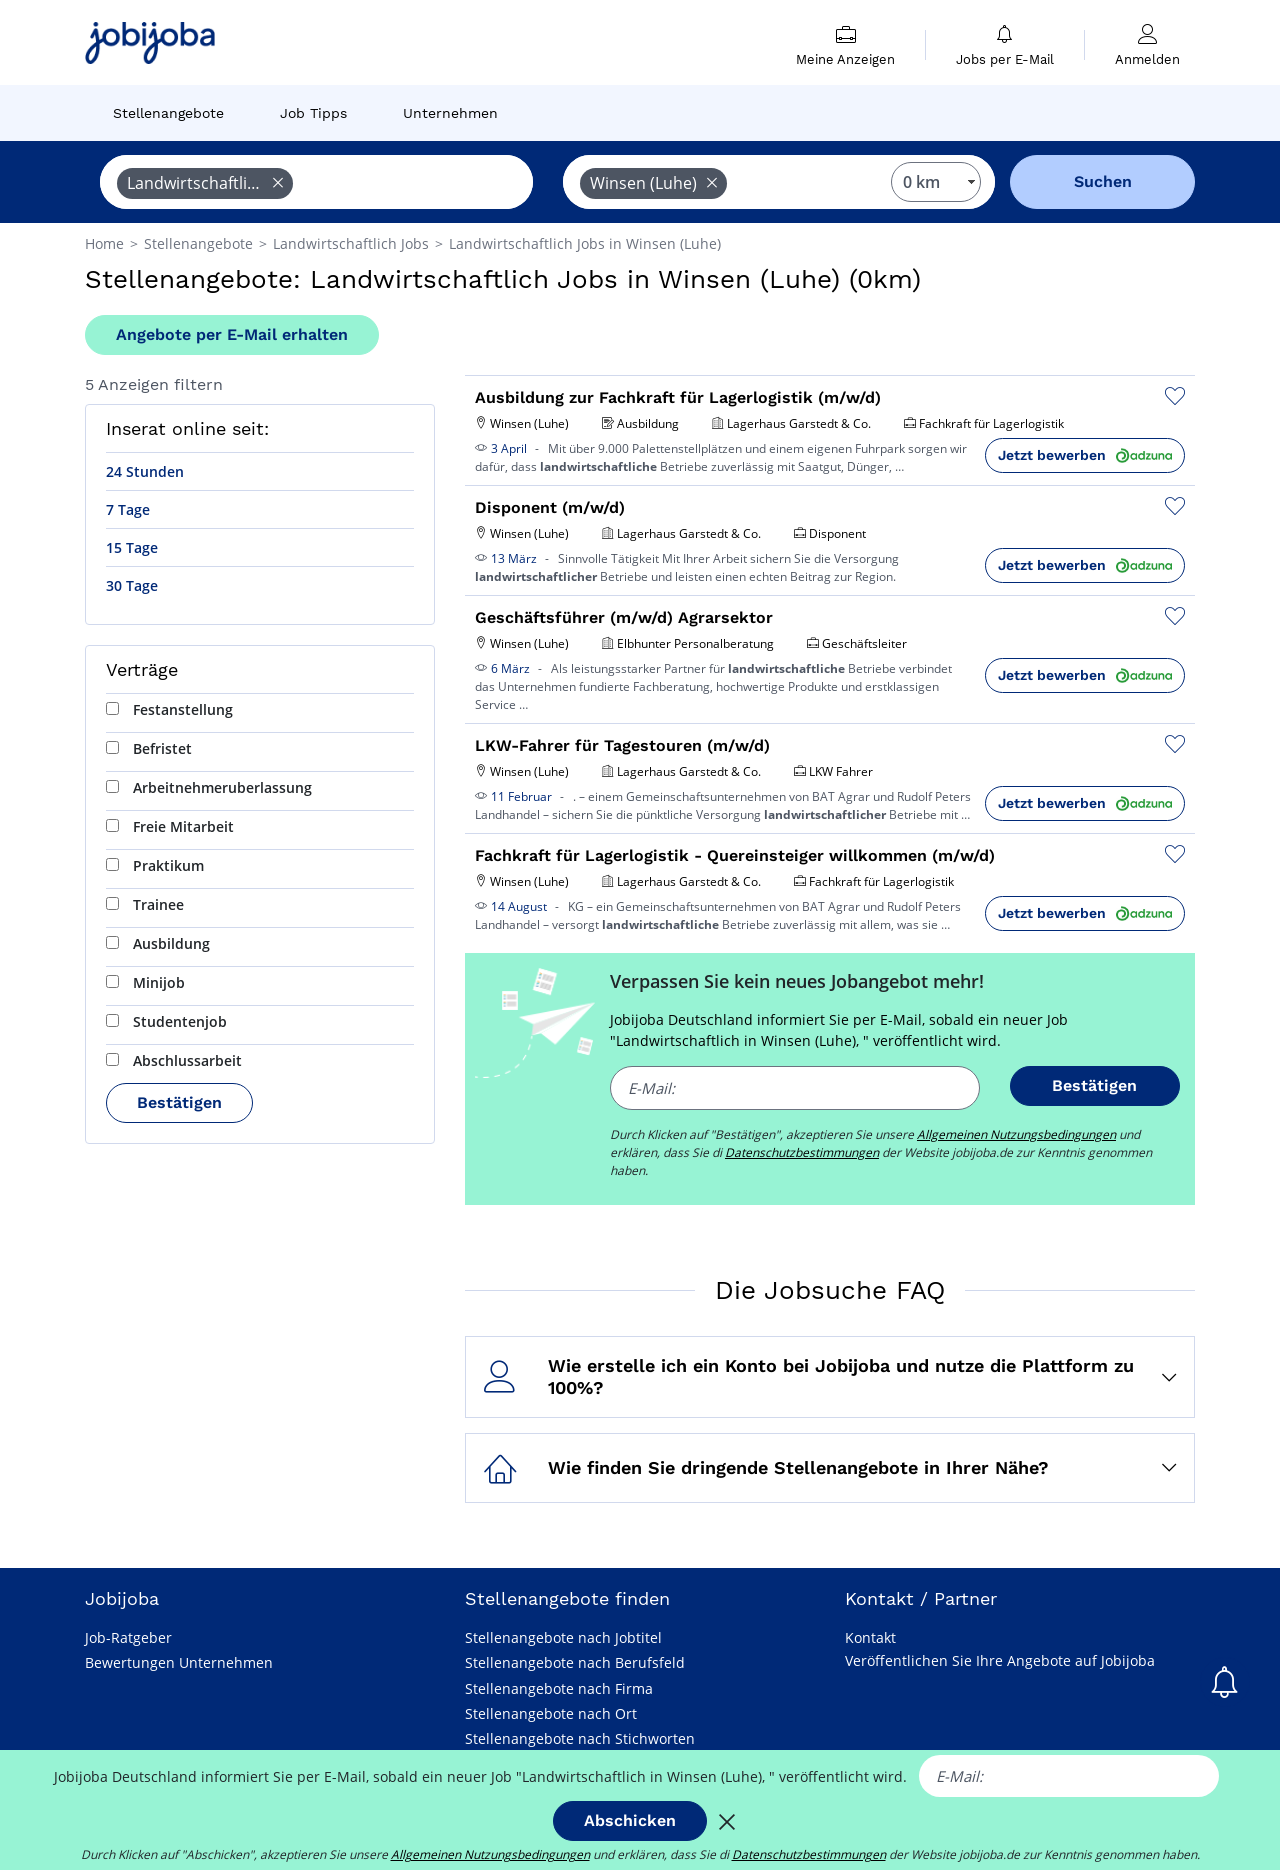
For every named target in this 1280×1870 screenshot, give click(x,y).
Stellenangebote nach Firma (559, 1688)
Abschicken (630, 1820)
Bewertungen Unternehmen (179, 1662)
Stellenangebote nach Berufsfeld (575, 1662)
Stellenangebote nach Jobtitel (563, 1637)
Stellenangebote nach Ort (551, 1713)
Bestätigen (179, 1102)
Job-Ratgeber (128, 1637)
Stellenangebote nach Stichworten (580, 1738)
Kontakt (870, 1637)
